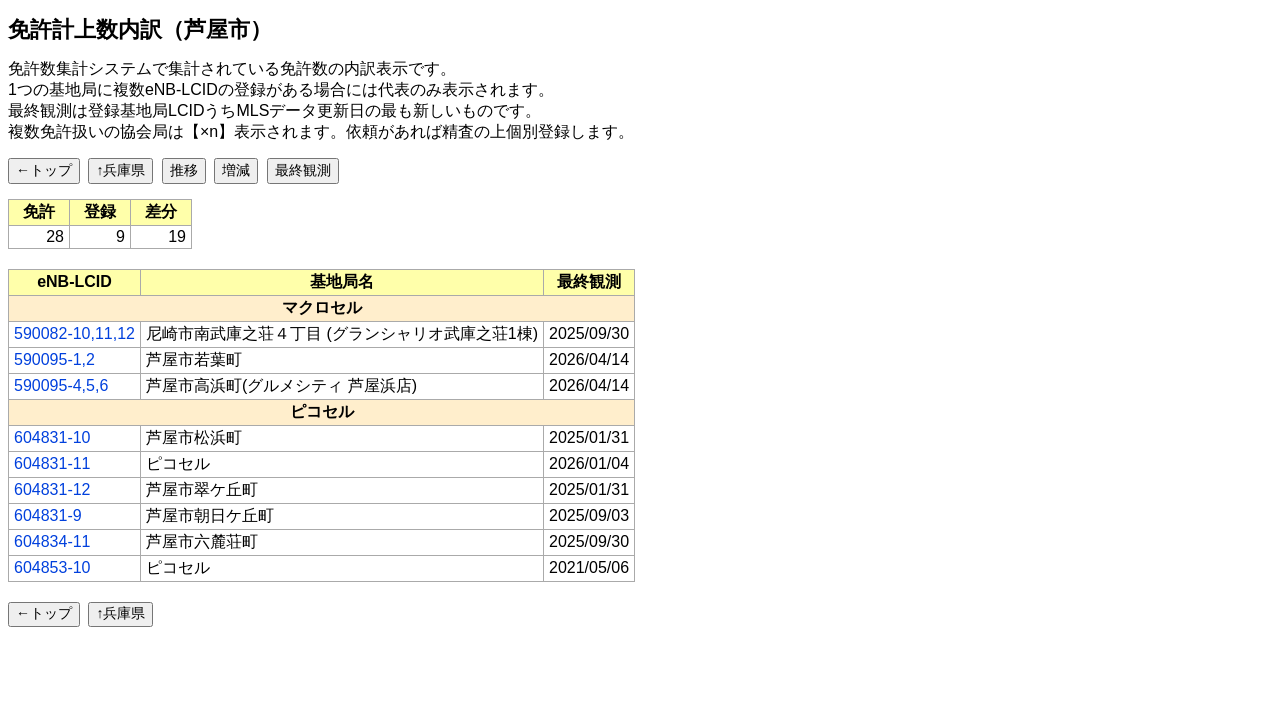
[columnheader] (75, 282)
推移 (184, 170)
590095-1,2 (54, 359)
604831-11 (52, 463)
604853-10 (52, 567)
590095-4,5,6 (61, 385)
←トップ (44, 170)
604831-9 (48, 515)
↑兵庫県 (120, 170)
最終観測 (303, 170)
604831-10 (52, 437)
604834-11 (52, 541)
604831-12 (52, 489)
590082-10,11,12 (74, 333)
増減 (236, 170)
